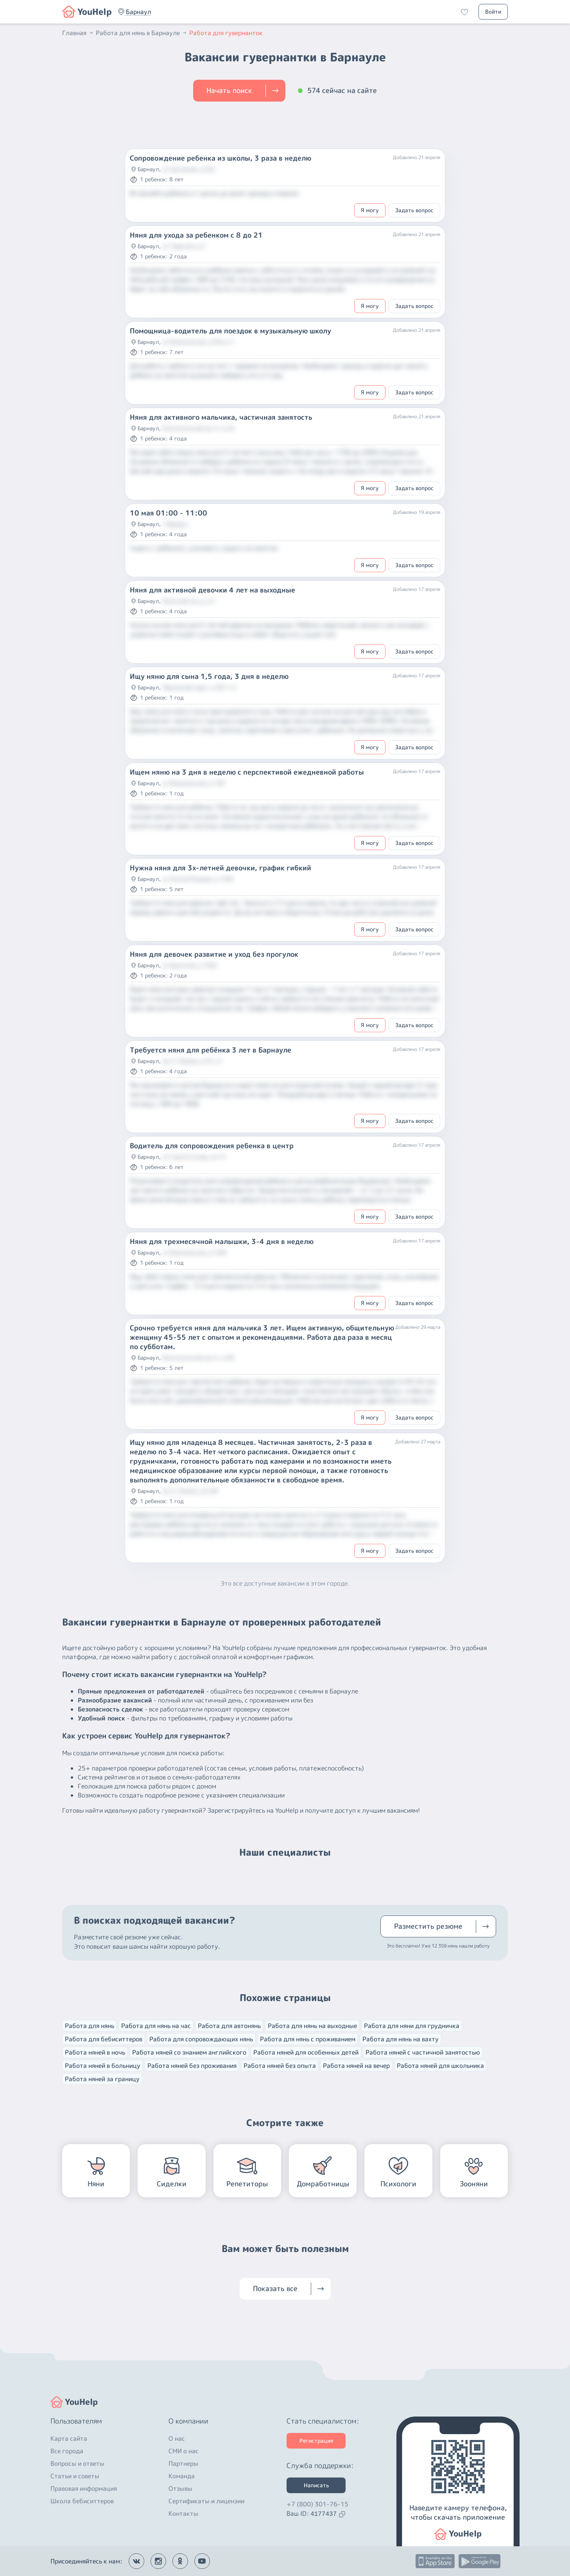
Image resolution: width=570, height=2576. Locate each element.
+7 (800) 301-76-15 (317, 2504)
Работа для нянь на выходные (312, 2025)
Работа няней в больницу (102, 2065)
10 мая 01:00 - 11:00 (168, 513)
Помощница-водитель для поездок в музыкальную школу (230, 331)
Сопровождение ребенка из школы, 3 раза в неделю (220, 158)
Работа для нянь (89, 2025)
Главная (78, 33)
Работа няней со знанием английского (189, 2052)
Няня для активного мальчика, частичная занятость (221, 417)
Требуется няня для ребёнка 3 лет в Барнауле (210, 1050)
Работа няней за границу (102, 2079)
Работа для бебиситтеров (103, 2039)
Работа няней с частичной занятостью (423, 2052)
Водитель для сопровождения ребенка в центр (212, 1146)
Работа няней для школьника (440, 2065)
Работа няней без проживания (192, 2065)
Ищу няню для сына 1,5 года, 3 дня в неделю (209, 676)
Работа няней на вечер (356, 2065)
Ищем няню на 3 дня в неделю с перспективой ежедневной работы (247, 772)
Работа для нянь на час (156, 2025)
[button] (138, 11)
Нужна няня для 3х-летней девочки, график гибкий (220, 868)
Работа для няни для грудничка (411, 2025)
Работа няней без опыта (280, 2065)
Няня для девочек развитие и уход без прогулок (214, 954)
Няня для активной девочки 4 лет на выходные (212, 590)
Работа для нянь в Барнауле (142, 33)
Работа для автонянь (229, 2025)
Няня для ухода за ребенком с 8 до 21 (196, 235)
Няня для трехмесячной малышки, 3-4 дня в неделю (222, 1241)
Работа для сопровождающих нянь (201, 2039)
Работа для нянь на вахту (400, 2039)
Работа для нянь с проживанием (307, 2039)
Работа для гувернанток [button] (226, 33)
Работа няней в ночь (95, 2052)
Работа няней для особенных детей (305, 2052)
